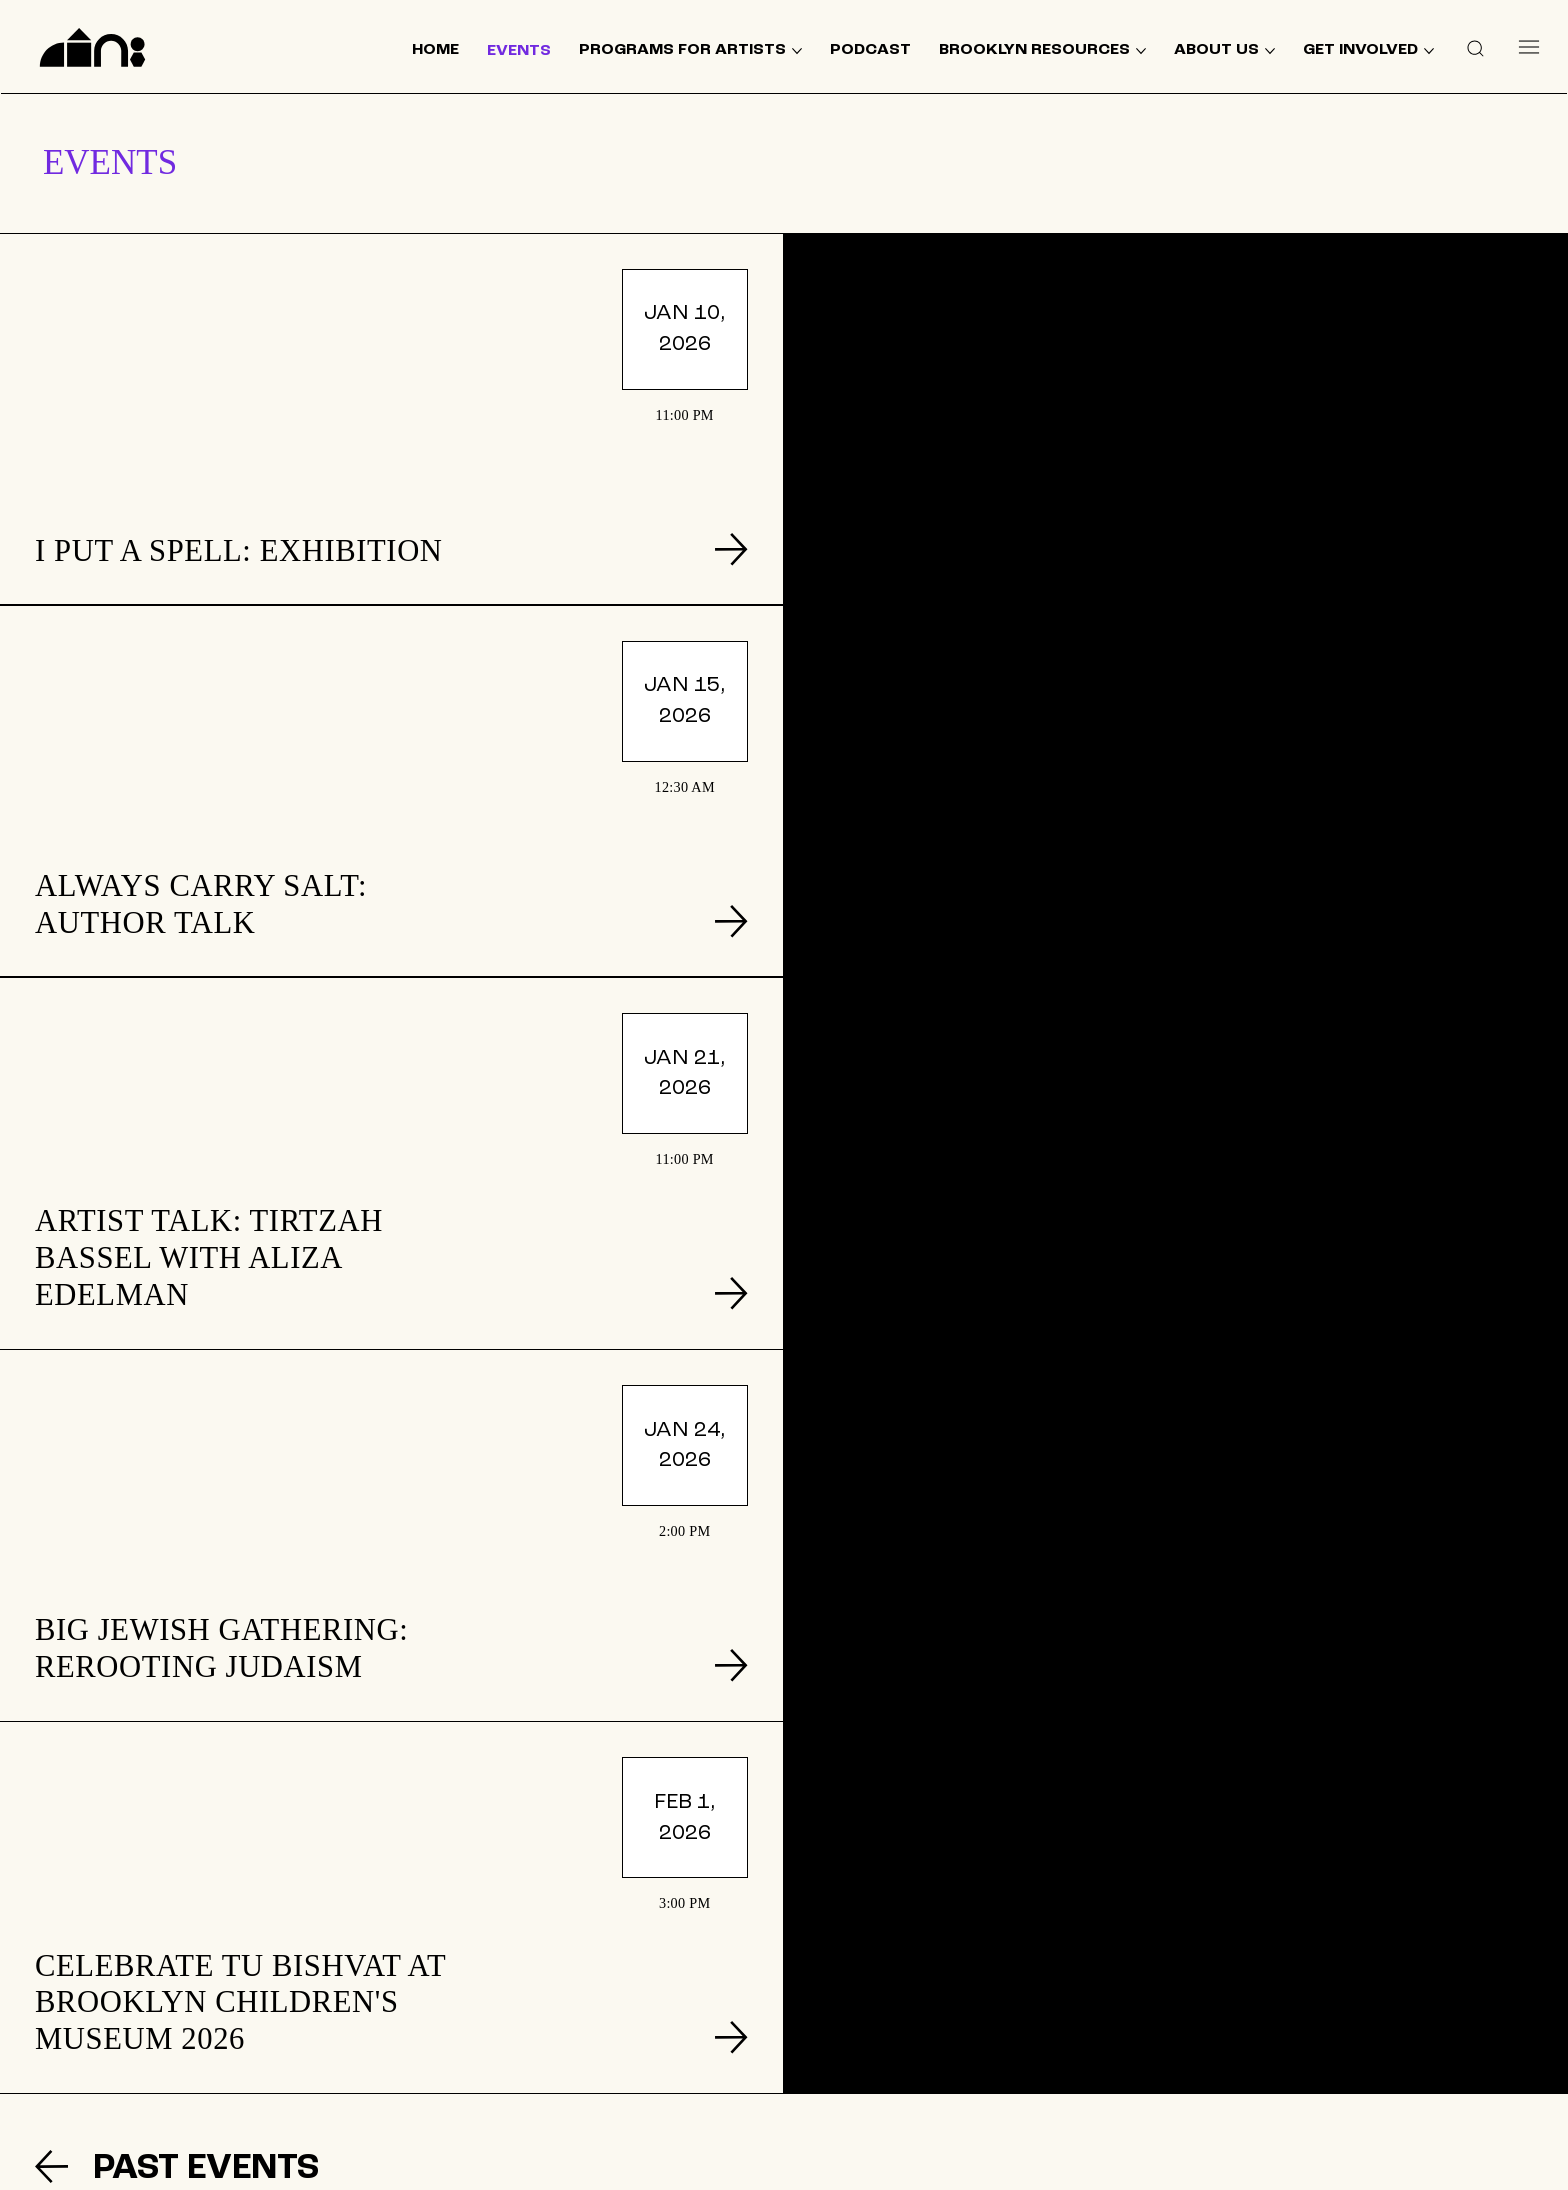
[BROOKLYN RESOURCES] (626, 2014)
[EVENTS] (627, 1982)
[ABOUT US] (627, 2046)
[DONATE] (958, 1989)
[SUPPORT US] (1288, 2027)
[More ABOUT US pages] (1270, 51)
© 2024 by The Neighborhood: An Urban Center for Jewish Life (1331, 2164)
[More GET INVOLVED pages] (1429, 51)
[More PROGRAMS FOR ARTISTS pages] (797, 51)
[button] (1475, 47)
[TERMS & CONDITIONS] (957, 2028)
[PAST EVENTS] (254, 1424)
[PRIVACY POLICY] (958, 2068)
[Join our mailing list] (1288, 1962)
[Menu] (1528, 47)
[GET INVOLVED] (957, 1950)
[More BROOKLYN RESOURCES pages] (1141, 51)
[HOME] (626, 1950)
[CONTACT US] (627, 2078)
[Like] (1153, 2096)
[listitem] (391, 419)
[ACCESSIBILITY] (958, 2107)
